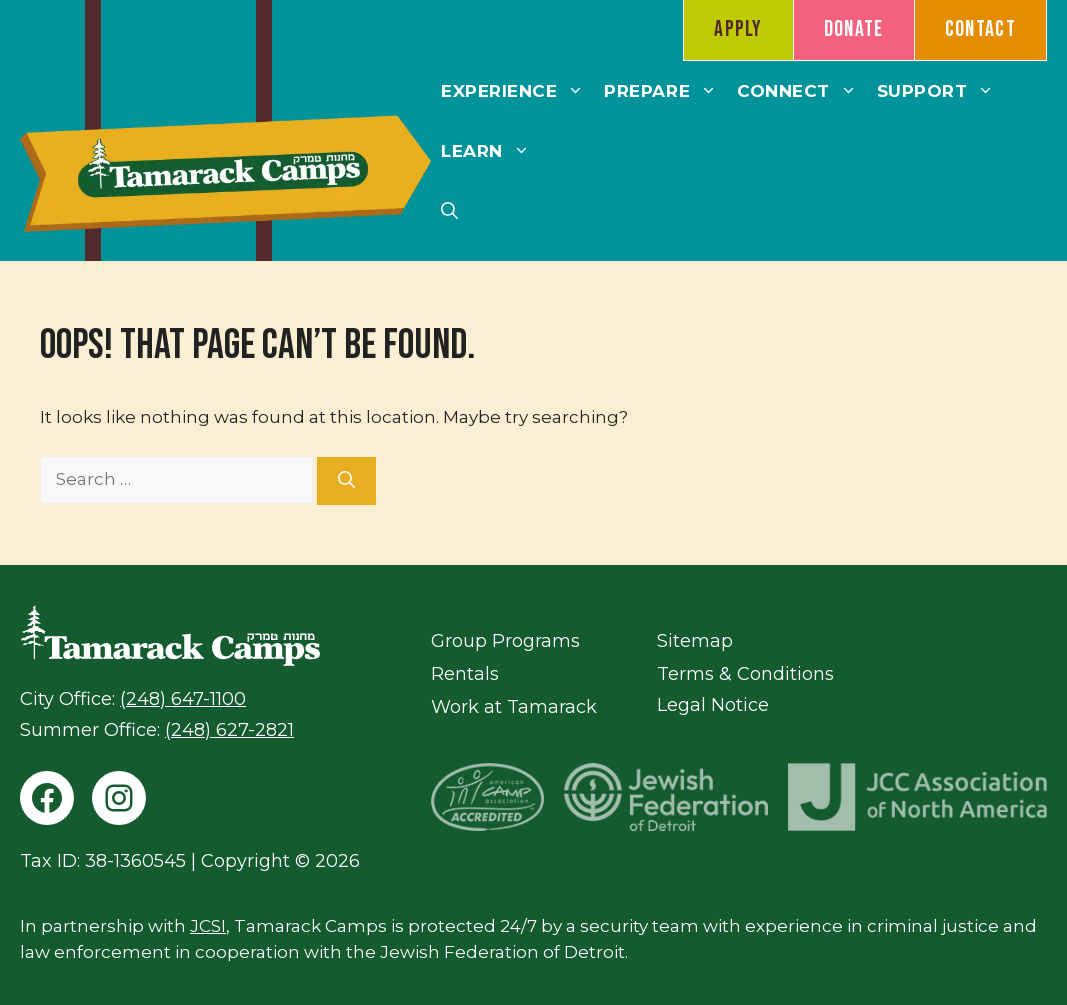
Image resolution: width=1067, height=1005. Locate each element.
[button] (449, 211)
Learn (490, 151)
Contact (980, 29)
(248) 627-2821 (229, 730)
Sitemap (695, 641)
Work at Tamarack (514, 707)
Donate (854, 29)
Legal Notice (713, 705)
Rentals (465, 674)
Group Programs (505, 641)
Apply (738, 29)
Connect (802, 91)
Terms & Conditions (745, 674)
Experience (517, 91)
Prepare (665, 91)
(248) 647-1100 (183, 699)
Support (941, 91)
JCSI (208, 926)
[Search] (346, 481)
